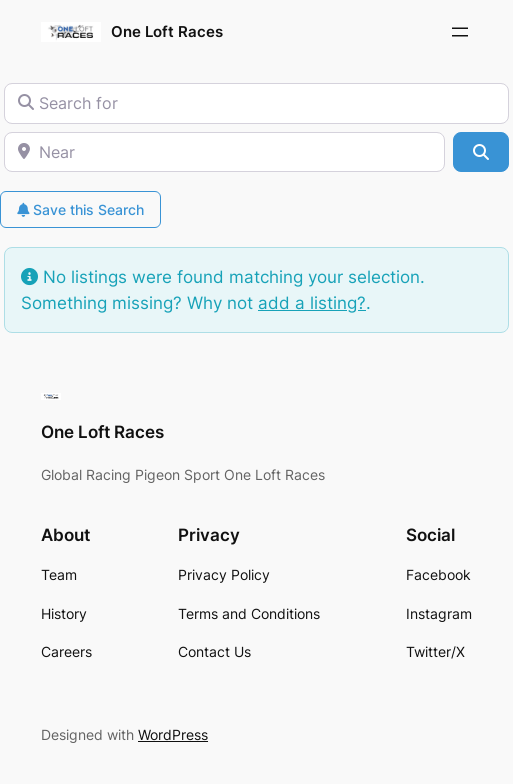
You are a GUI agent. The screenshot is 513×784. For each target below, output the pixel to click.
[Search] (481, 152)
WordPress (173, 734)
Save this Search (80, 209)
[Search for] (256, 103)
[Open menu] (460, 32)
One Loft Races (167, 31)
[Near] (224, 152)
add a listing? (312, 303)
